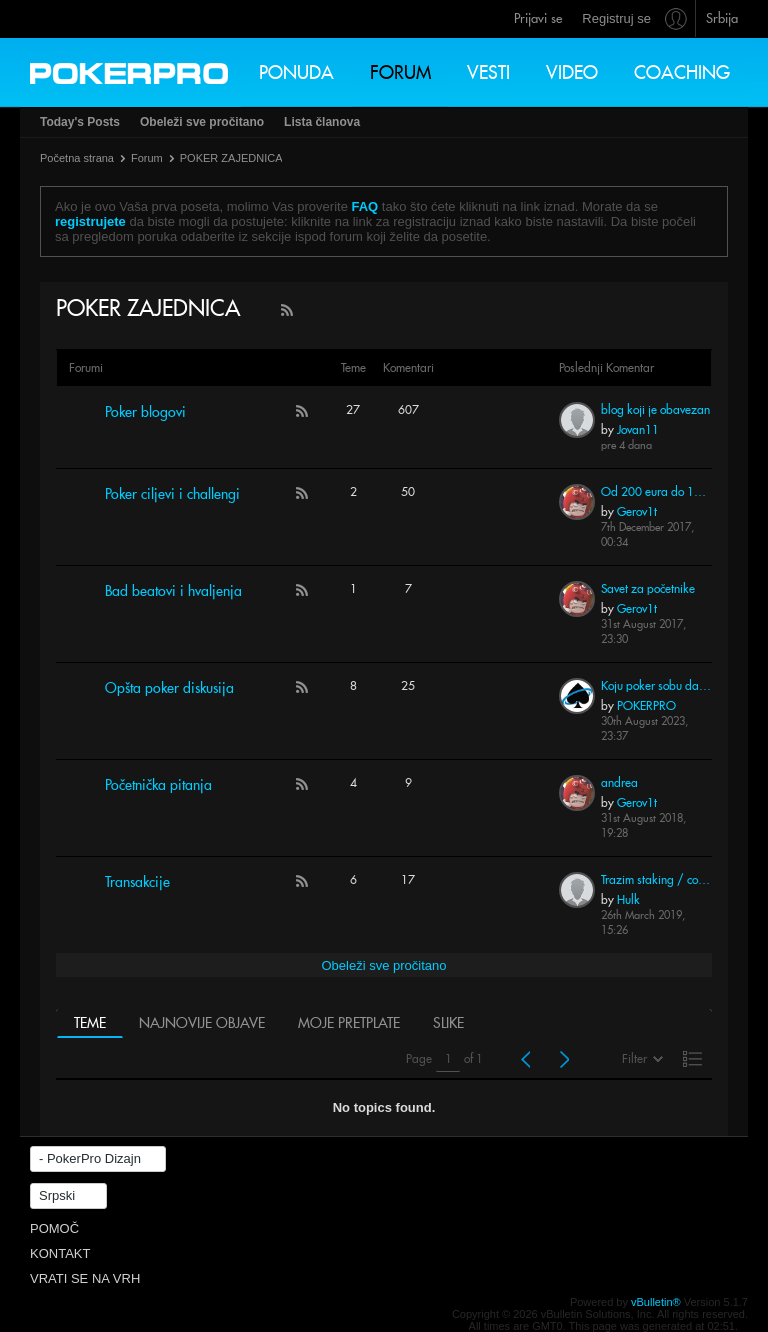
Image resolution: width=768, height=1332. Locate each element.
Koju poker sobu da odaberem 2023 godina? (656, 685)
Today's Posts (80, 122)
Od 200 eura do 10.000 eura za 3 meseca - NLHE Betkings (656, 491)
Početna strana (77, 158)
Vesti (488, 72)
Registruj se (616, 18)
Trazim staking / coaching (656, 879)
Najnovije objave (202, 1023)
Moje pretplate (349, 1023)
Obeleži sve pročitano (202, 122)
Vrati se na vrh (85, 1278)
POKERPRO (646, 705)
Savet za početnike (648, 588)
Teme (90, 1023)
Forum (400, 72)
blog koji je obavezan (655, 409)
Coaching (682, 72)
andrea (619, 782)
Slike (448, 1023)
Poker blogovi (145, 412)
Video (572, 72)
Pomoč (54, 1228)
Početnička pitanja (158, 785)
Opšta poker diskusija (169, 688)
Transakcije (137, 882)
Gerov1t (637, 511)
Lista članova (322, 122)
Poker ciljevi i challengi (172, 494)
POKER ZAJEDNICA (231, 158)
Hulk (628, 899)
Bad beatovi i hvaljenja (173, 591)
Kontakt (60, 1253)
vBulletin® (656, 1302)
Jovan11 (638, 429)
